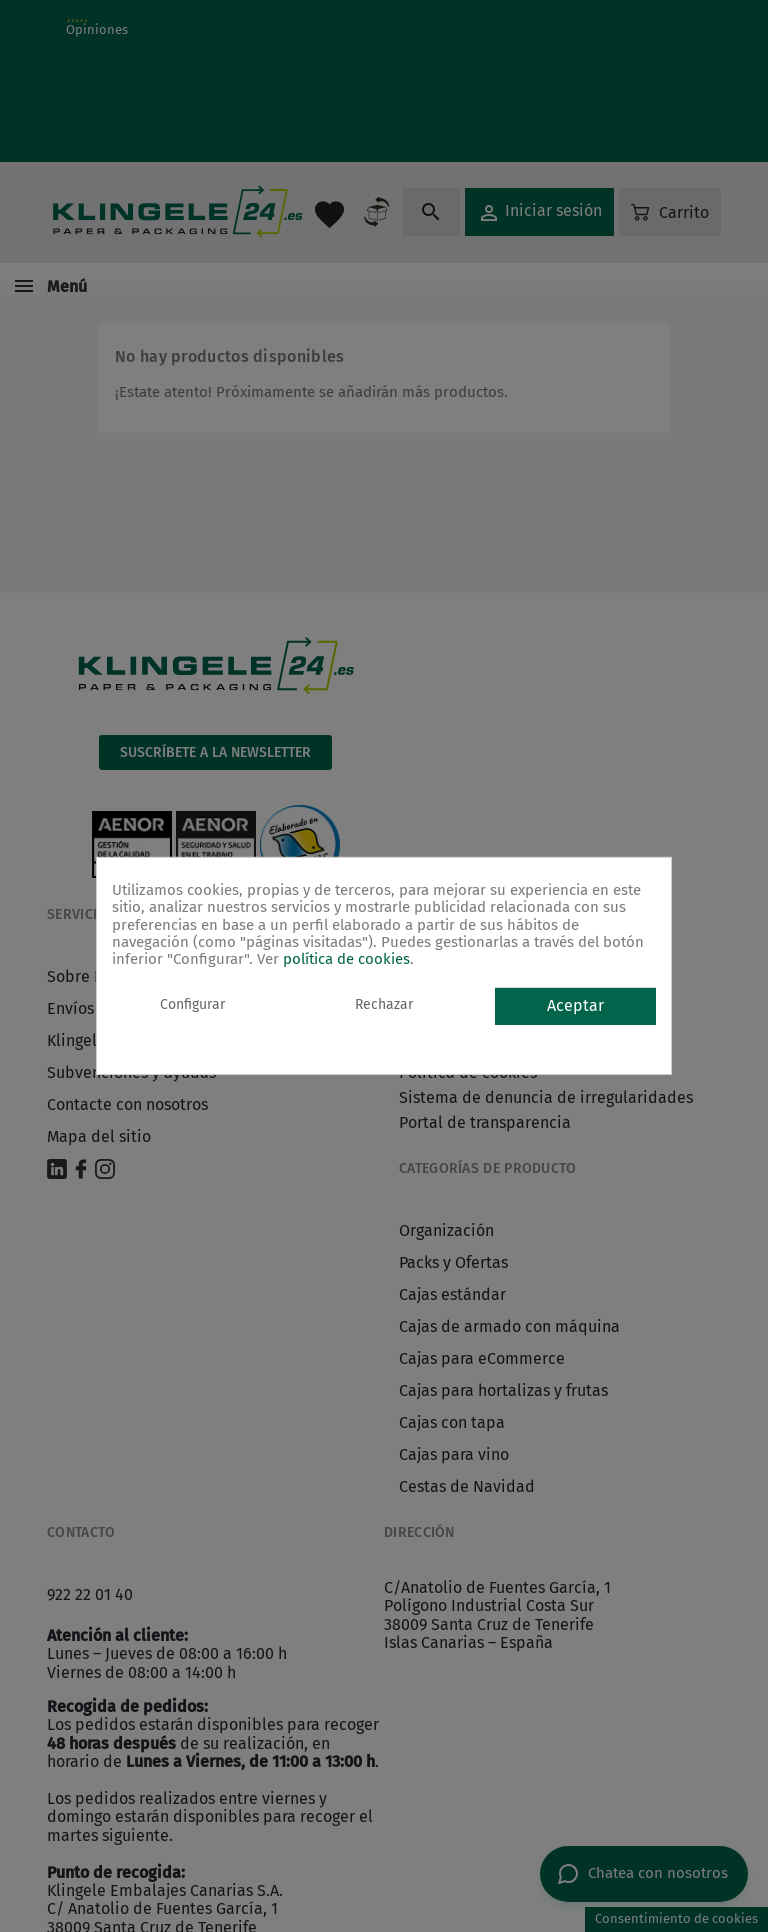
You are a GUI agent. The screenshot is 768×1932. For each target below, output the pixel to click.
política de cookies (346, 959)
